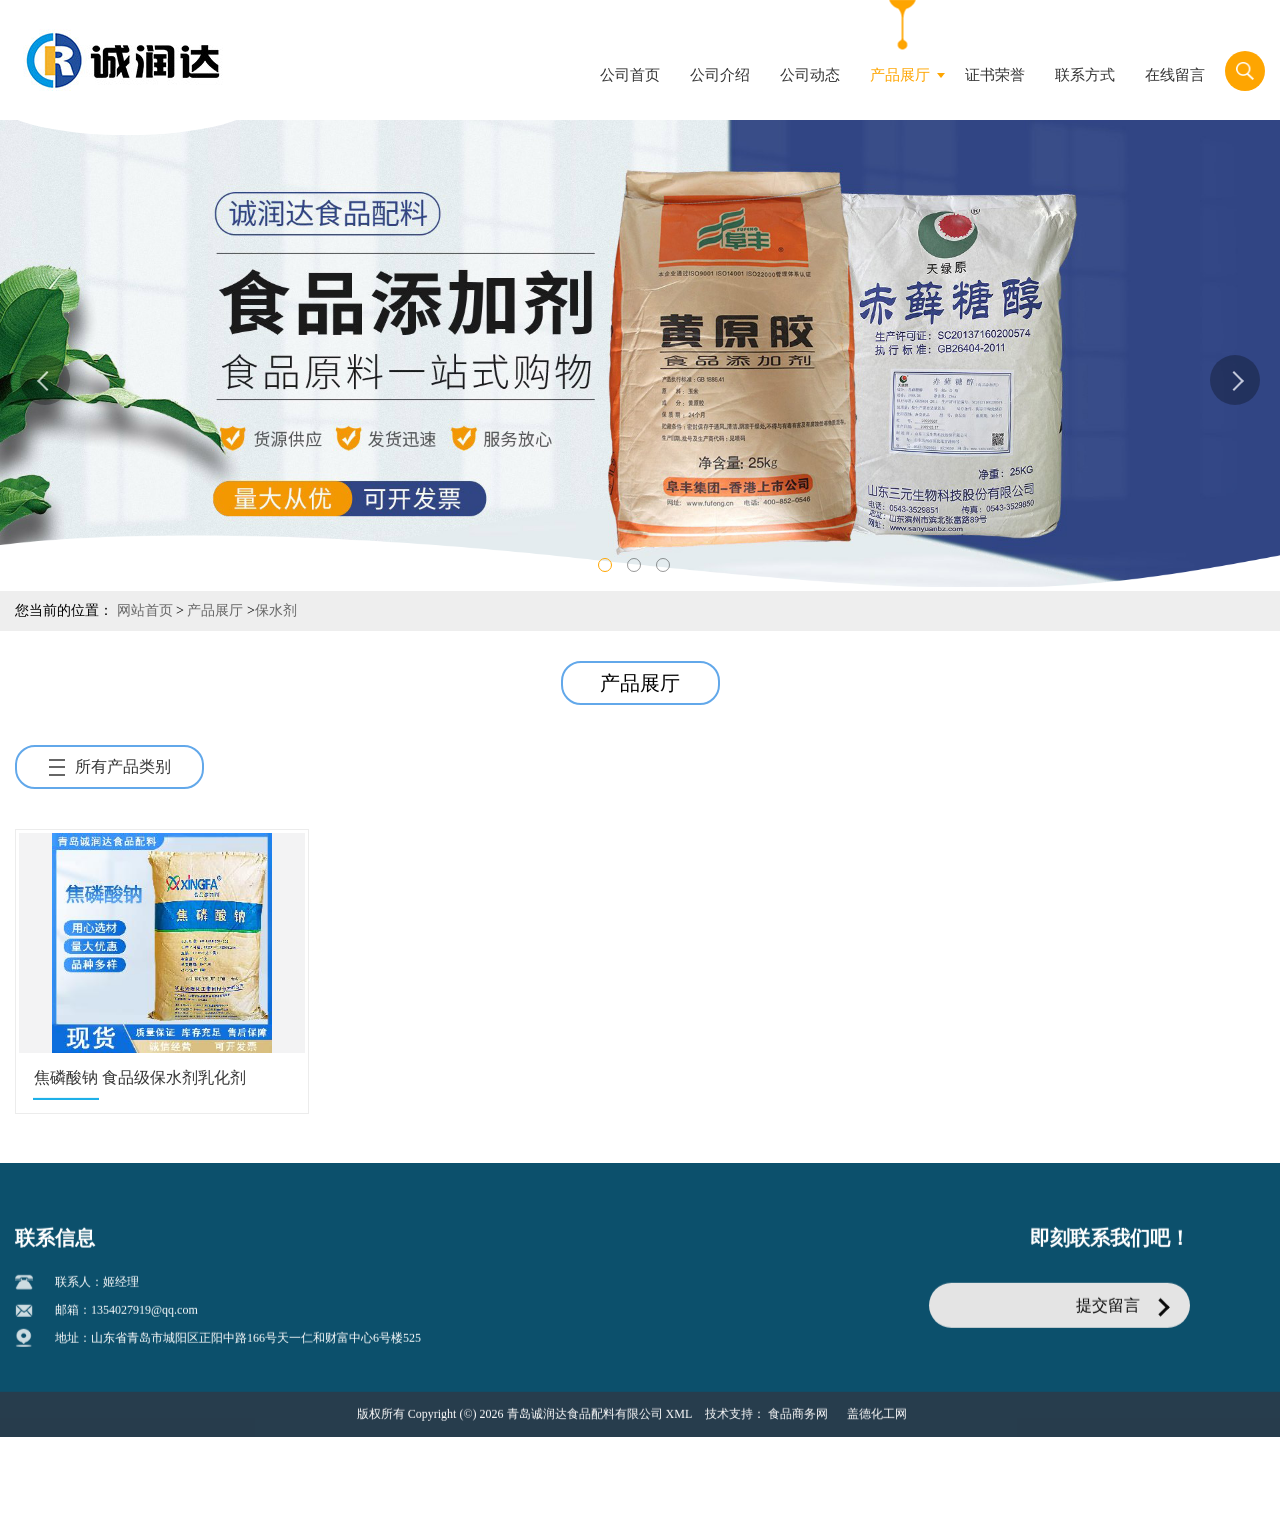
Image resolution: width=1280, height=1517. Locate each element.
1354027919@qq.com (144, 1315)
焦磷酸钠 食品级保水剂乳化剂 (140, 1077)
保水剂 (276, 610)
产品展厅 (215, 610)
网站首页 (145, 610)
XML (679, 1419)
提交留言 (1108, 1310)
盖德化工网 (877, 1419)
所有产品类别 (110, 766)
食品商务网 (798, 1419)
